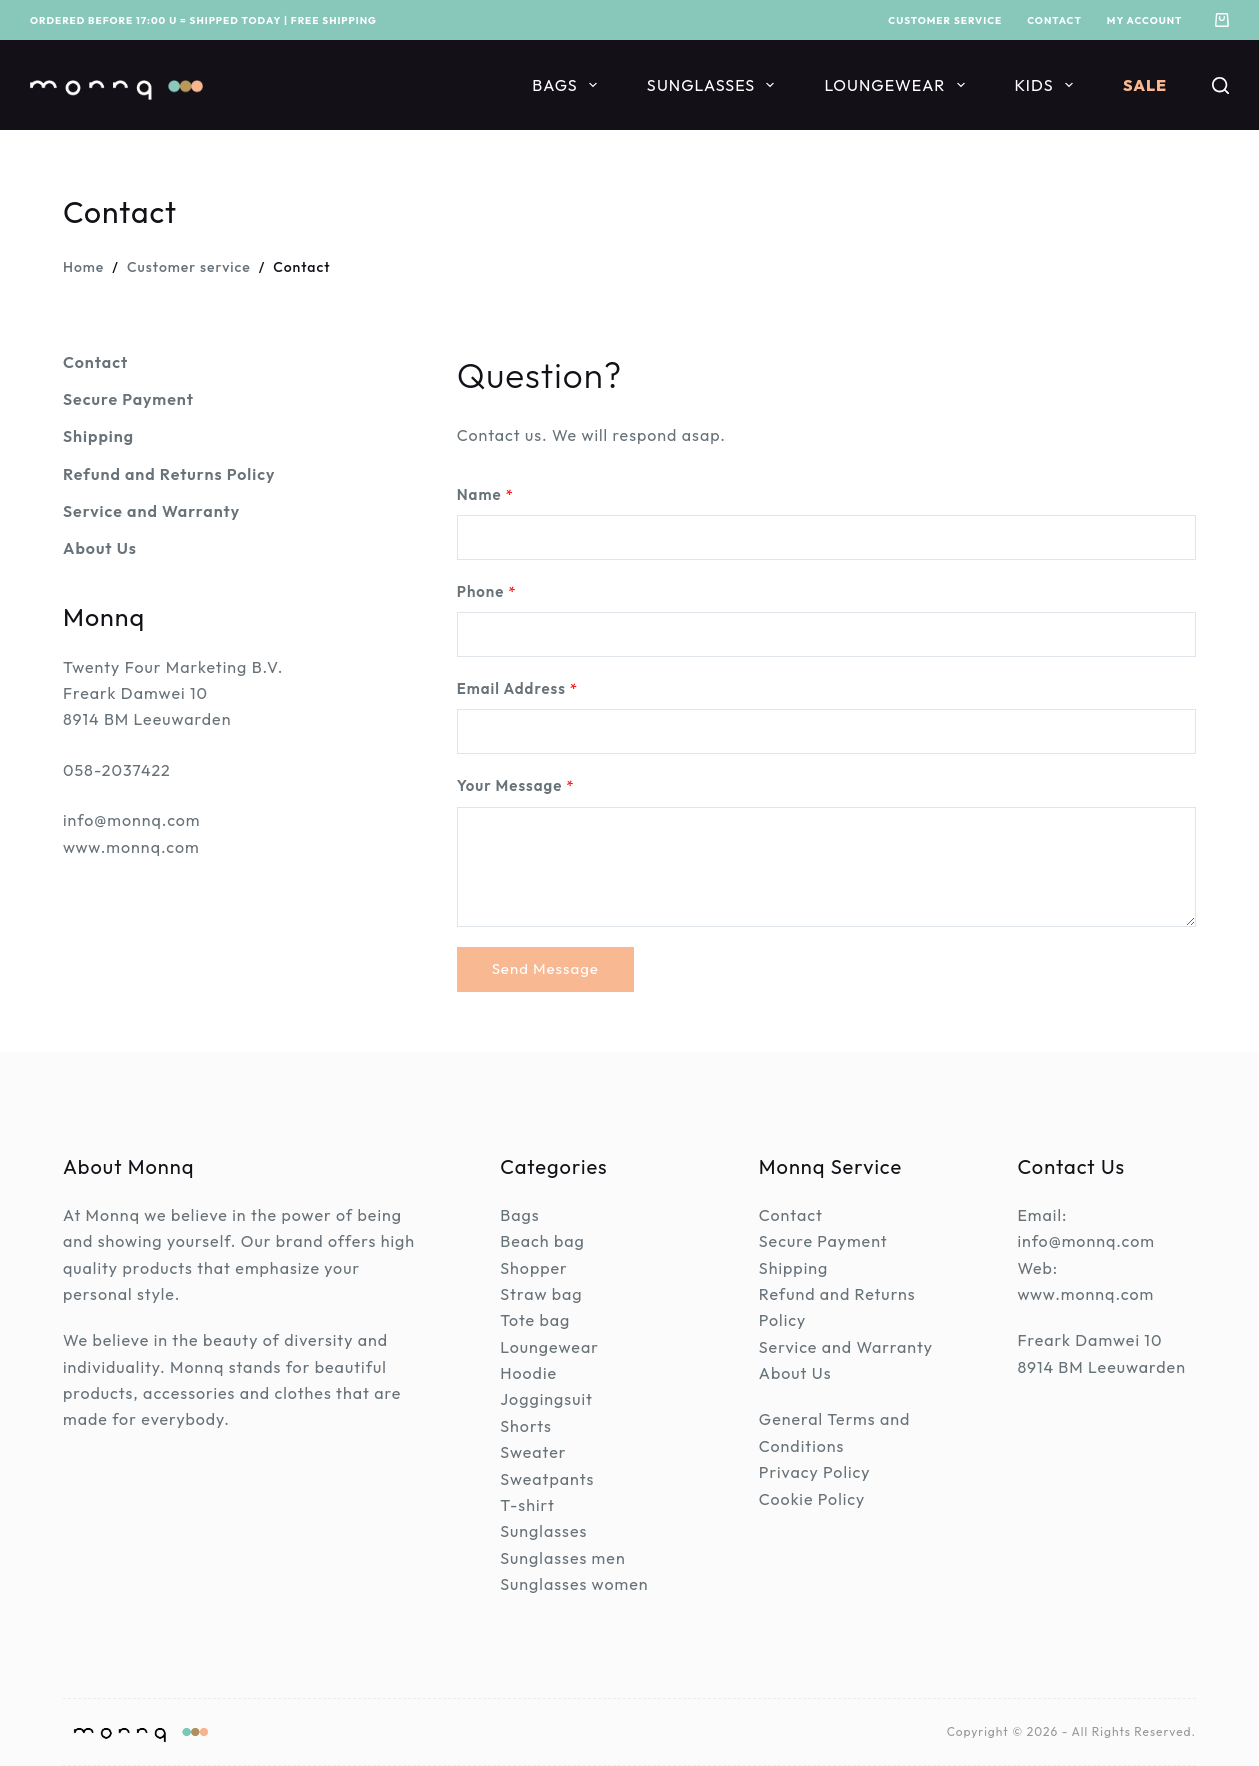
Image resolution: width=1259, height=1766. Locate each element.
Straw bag (541, 1294)
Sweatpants (547, 1479)
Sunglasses (715, 85)
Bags (568, 85)
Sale (1145, 85)
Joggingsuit (546, 1399)
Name (485, 494)
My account (1145, 20)
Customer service (945, 20)
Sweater (533, 1452)
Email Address (518, 688)
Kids (1048, 85)
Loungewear (898, 85)
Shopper (534, 1268)
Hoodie (528, 1373)
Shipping (793, 1268)
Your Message (516, 785)
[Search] (1220, 85)
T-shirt (527, 1505)
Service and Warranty (846, 1347)
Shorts (526, 1426)
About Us (795, 1373)
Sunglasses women (574, 1584)
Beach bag (542, 1241)
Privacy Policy (815, 1472)
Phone (487, 591)
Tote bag (535, 1320)
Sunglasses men (562, 1558)
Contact (1054, 20)
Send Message (545, 968)
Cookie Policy (812, 1499)
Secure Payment (823, 1241)
